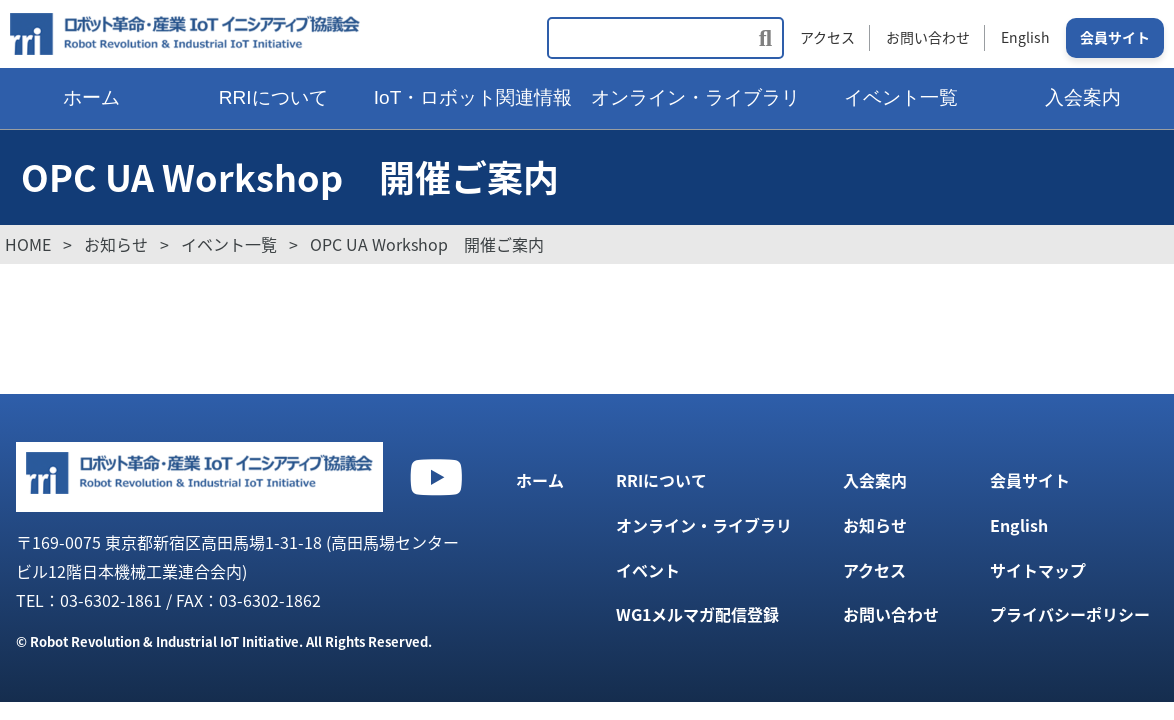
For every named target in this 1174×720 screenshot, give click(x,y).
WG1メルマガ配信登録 (697, 614)
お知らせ (875, 525)
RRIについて (273, 97)
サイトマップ (1038, 570)
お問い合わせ (928, 37)
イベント (648, 570)
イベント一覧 (901, 97)
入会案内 (875, 480)
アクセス (827, 37)
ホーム (91, 97)
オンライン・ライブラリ (695, 97)
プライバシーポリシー (1070, 614)
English (1025, 37)
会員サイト (1115, 37)
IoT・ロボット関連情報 (473, 97)
